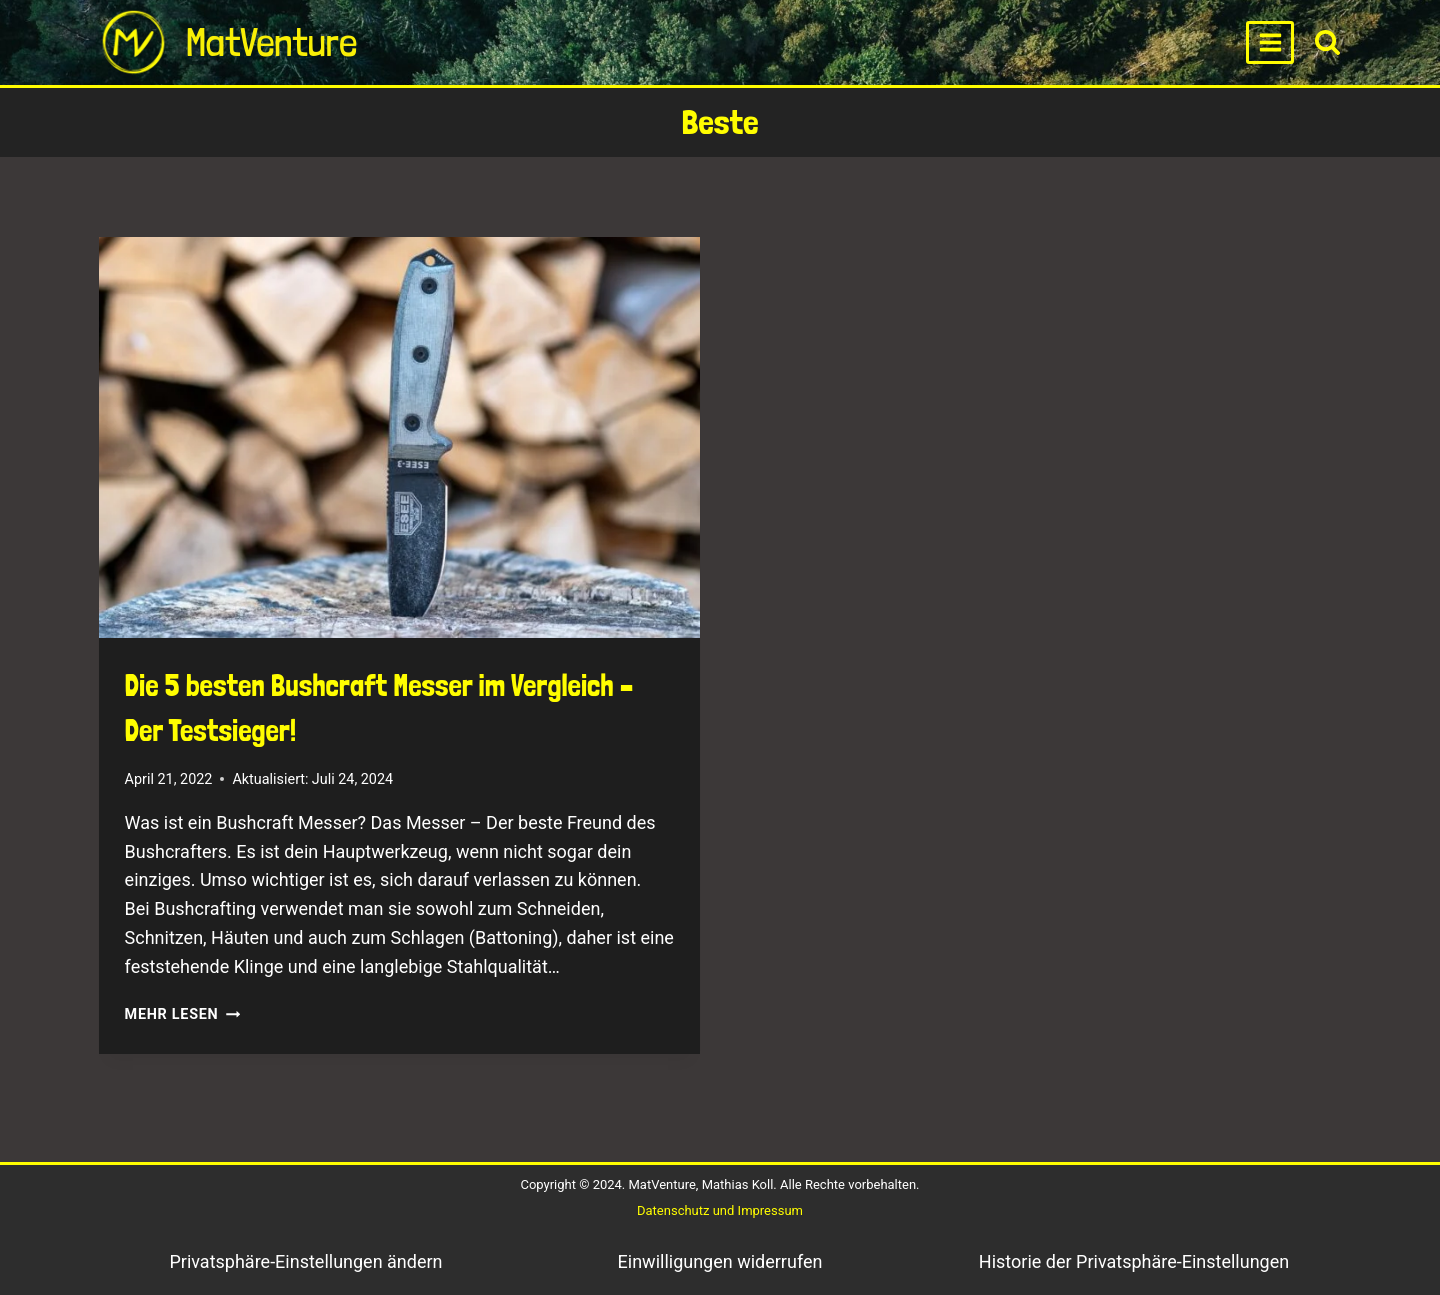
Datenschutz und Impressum (720, 1210)
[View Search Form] (1327, 42)
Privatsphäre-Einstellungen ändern (305, 1261)
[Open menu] (1270, 42)
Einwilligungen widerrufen (720, 1261)
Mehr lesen (182, 1014)
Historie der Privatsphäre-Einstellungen (1134, 1261)
